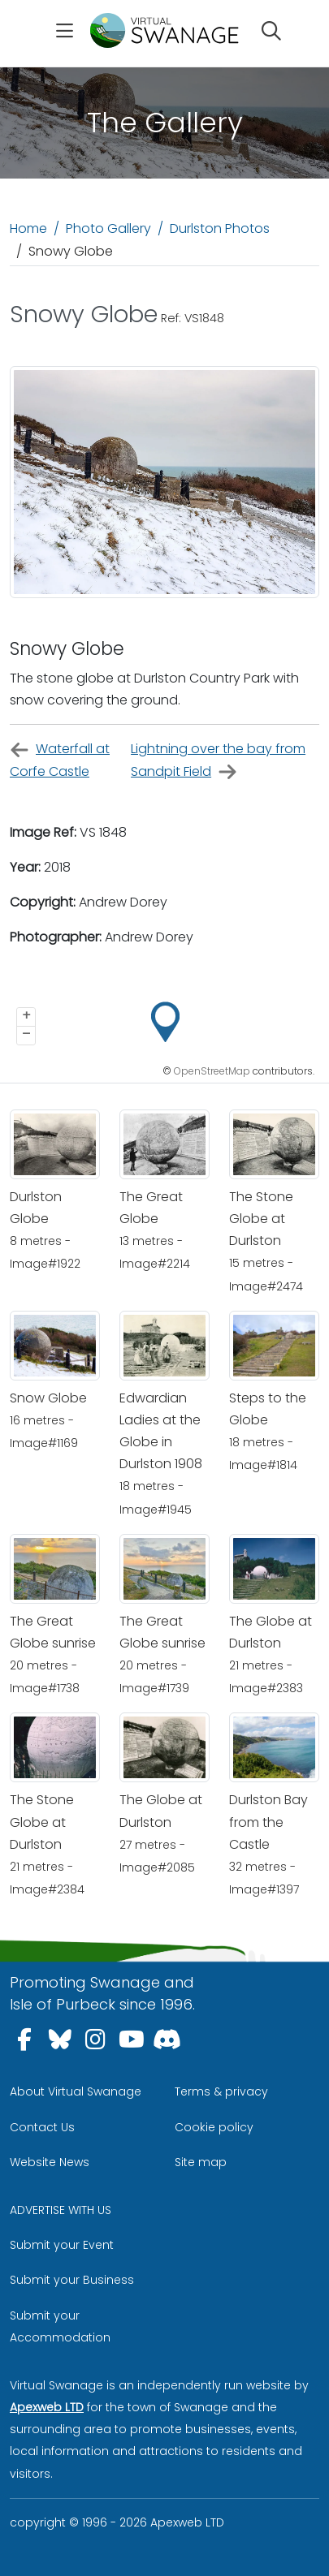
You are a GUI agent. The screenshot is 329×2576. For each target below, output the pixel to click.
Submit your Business (72, 2280)
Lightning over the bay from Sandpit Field (218, 760)
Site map (201, 2162)
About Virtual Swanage (75, 2091)
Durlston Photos (220, 228)
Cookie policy (214, 2127)
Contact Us (42, 2127)
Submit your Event (62, 2245)
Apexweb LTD (47, 2407)
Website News (49, 2162)
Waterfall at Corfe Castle (60, 759)
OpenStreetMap (212, 1071)
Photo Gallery (108, 228)
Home (28, 228)
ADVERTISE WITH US (60, 2210)
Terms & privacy (221, 2091)
